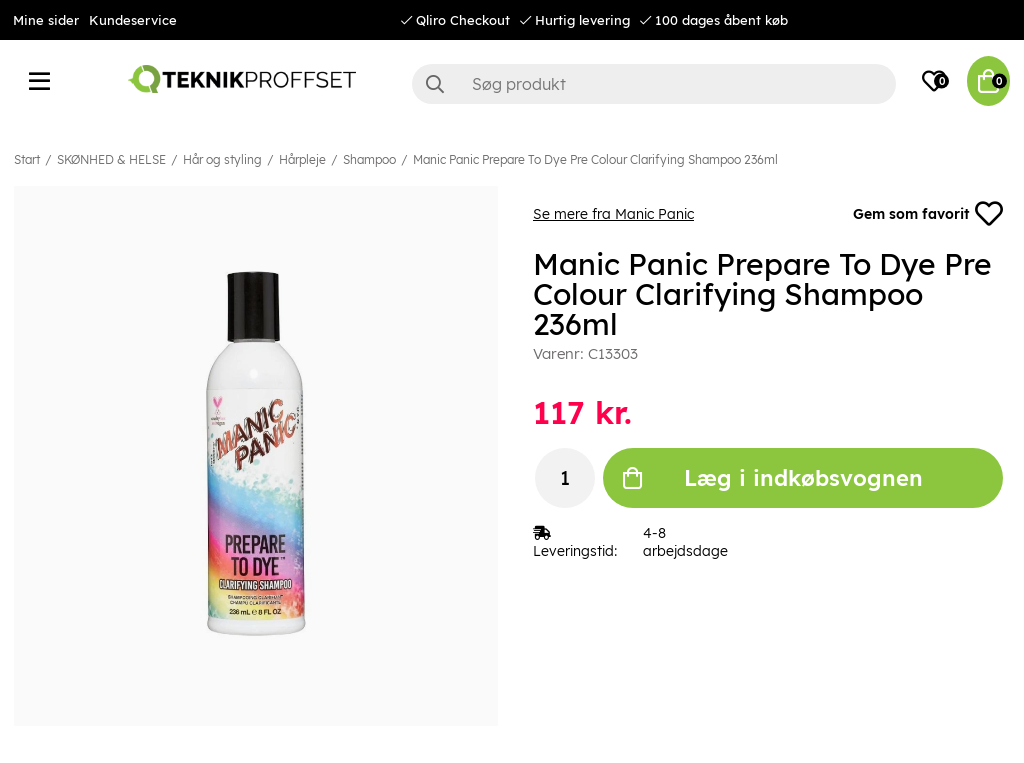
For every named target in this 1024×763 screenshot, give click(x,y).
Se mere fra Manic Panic (613, 214)
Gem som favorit (928, 214)
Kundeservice (133, 20)
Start (27, 159)
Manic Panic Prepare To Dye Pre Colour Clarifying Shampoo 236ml (595, 159)
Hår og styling (222, 159)
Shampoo (369, 159)
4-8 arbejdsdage (685, 542)
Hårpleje (302, 159)
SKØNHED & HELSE (111, 159)
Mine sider (46, 20)
